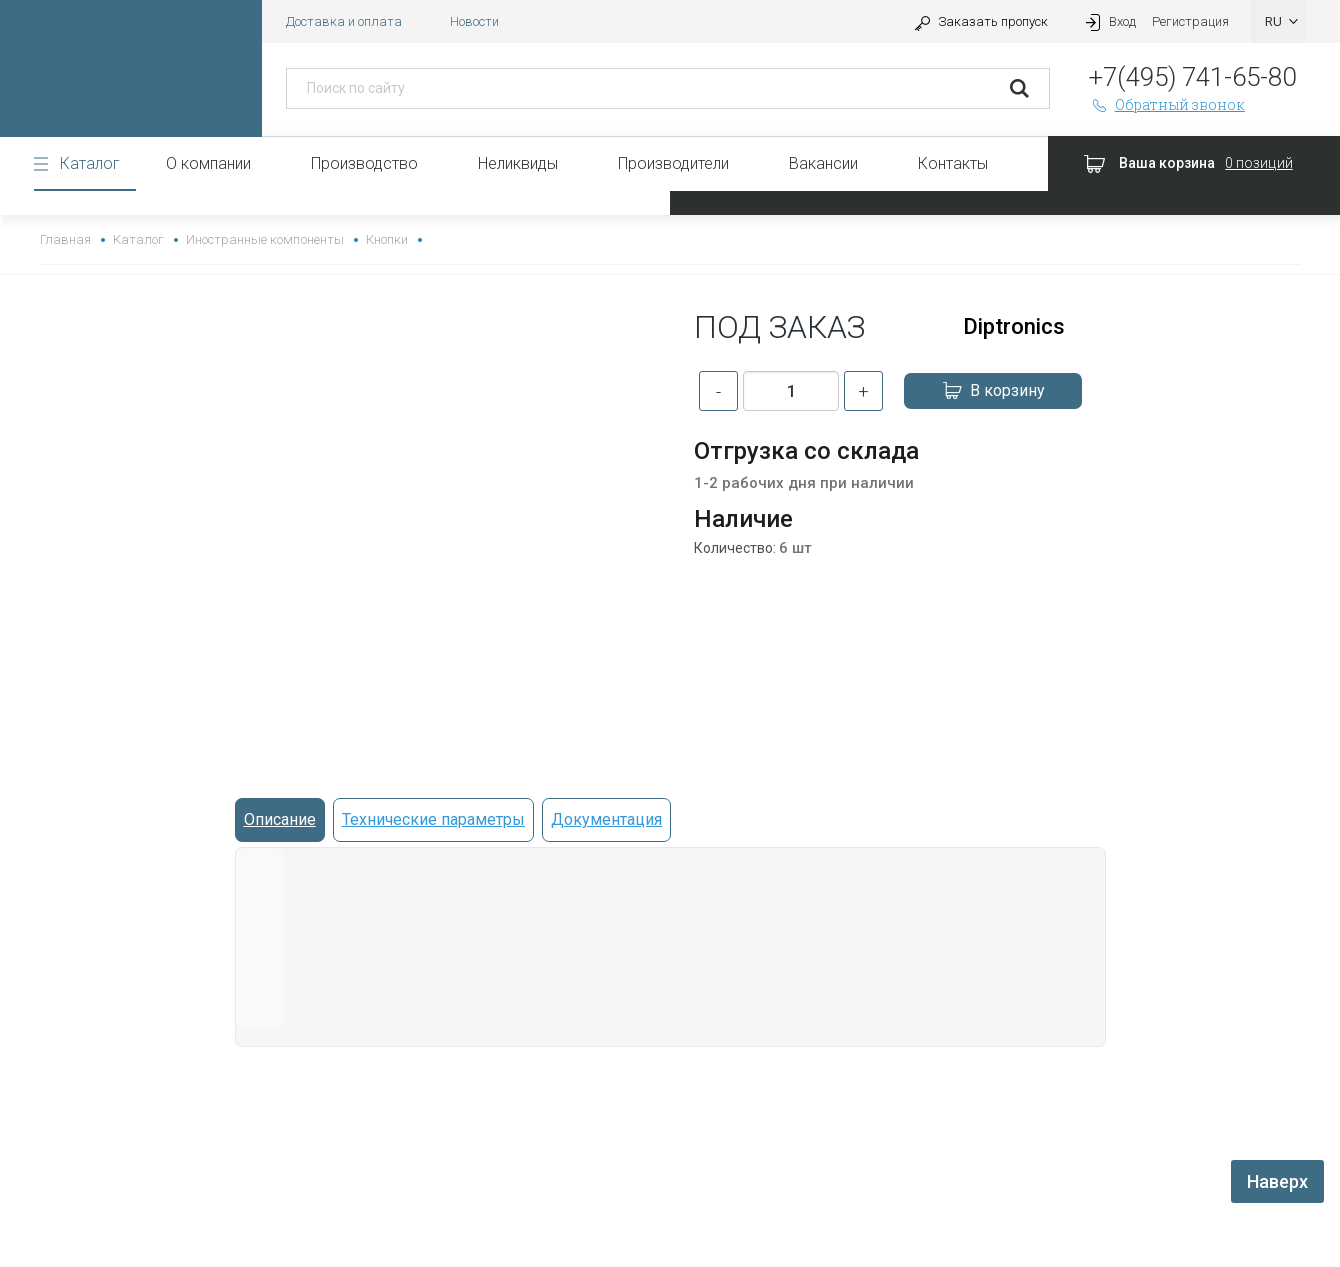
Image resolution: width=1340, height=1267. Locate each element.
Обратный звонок (1167, 104)
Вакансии (823, 163)
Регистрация (1190, 21)
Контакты (953, 163)
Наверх (1277, 1181)
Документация (606, 819)
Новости (474, 21)
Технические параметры (433, 819)
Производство (364, 163)
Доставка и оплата (344, 21)
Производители (673, 163)
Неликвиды (518, 163)
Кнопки (387, 239)
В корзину (993, 391)
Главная (65, 239)
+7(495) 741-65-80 (1192, 77)
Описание (280, 819)
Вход (1108, 21)
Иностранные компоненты (264, 239)
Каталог (90, 163)
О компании (208, 163)
